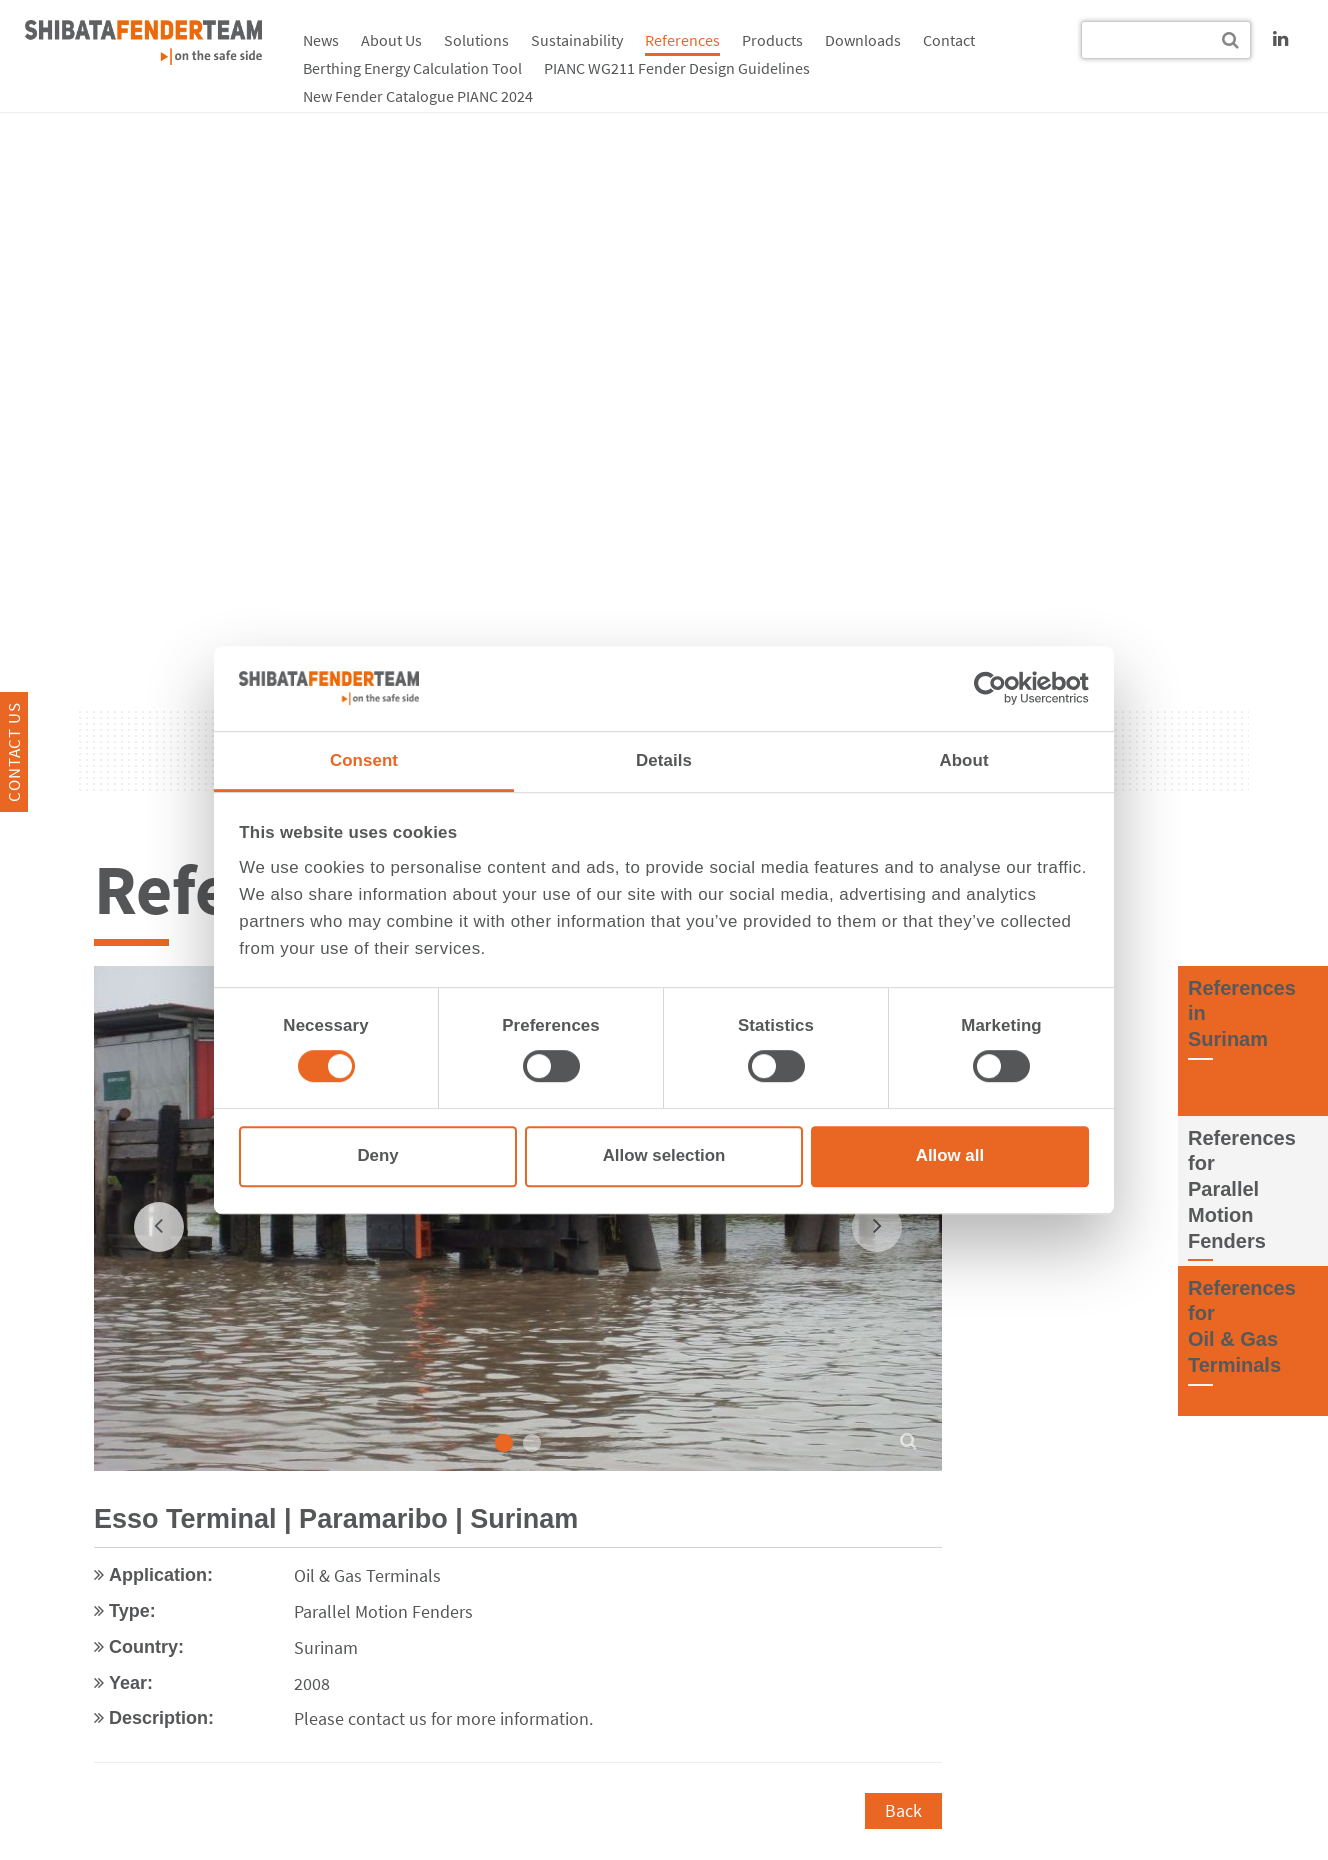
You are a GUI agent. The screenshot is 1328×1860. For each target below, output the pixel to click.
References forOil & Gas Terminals (1242, 1325)
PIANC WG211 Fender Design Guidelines (677, 68)
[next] (877, 1226)
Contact (949, 40)
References (682, 40)
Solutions (476, 40)
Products (772, 40)
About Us (391, 40)
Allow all (950, 1156)
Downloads (863, 40)
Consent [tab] (364, 760)
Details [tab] (664, 760)
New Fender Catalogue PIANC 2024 (418, 96)
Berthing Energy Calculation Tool (412, 68)
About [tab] (963, 760)
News (321, 40)
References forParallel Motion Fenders (1242, 1188)
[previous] (159, 1226)
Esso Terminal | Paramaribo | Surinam (336, 1519)
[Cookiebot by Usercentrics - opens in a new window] (1001, 689)
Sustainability (577, 40)
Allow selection (664, 1156)
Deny (377, 1156)
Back (903, 1809)
